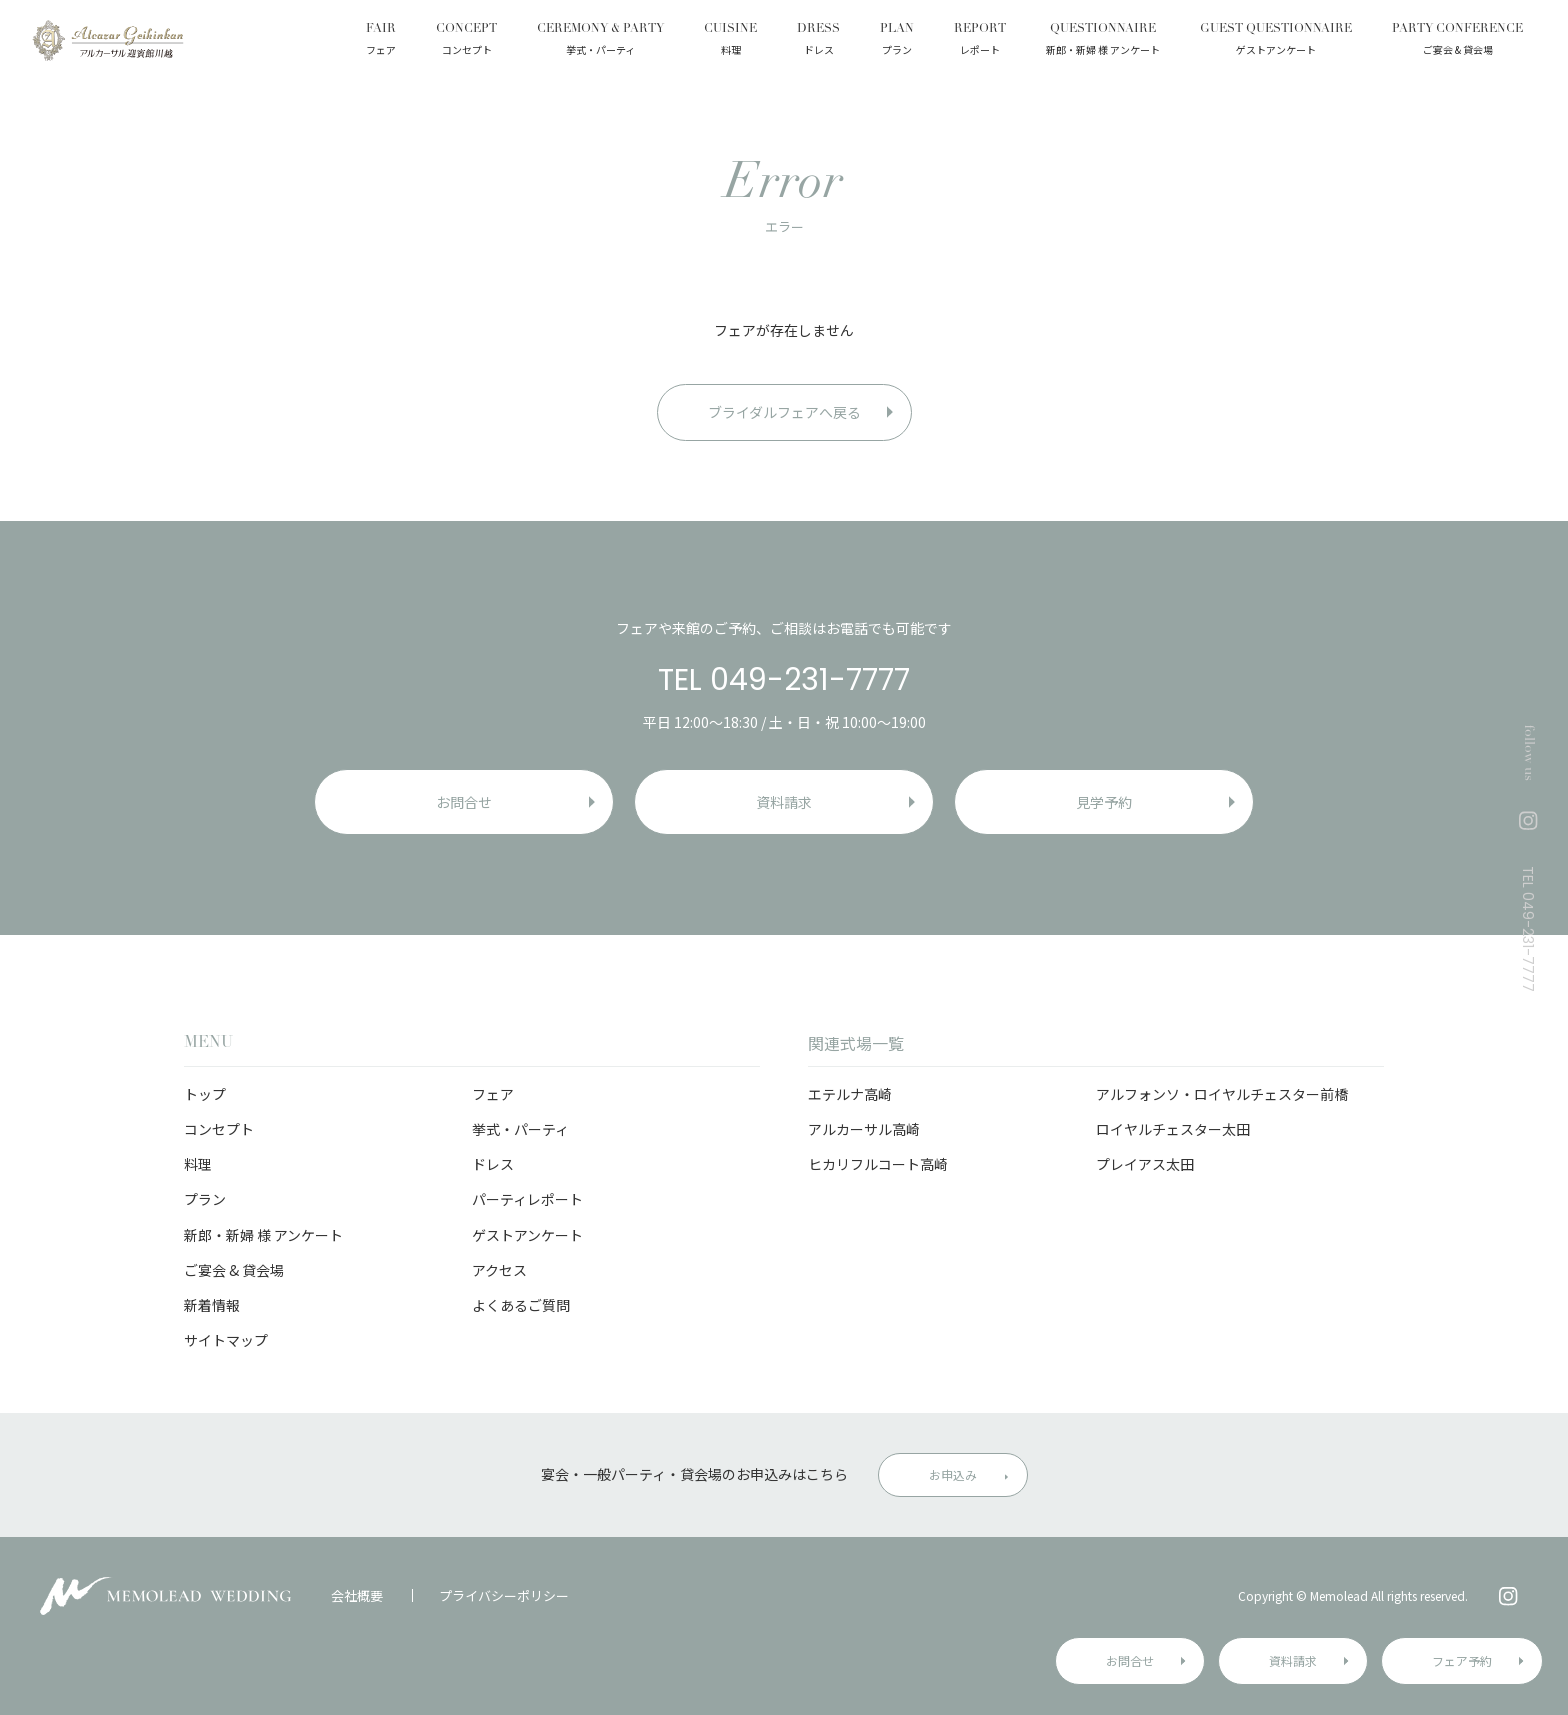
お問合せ (1130, 1660)
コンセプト (219, 1129)
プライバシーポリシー (504, 1595)
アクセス (499, 1270)
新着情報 (212, 1305)
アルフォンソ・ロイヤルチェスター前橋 (1222, 1094)
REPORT (980, 41)
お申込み (953, 1474)
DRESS (818, 41)
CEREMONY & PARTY (600, 41)
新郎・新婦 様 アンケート (263, 1235)
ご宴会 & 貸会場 (234, 1270)
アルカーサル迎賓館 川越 (107, 40)
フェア (493, 1094)
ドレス (493, 1164)
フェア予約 (1462, 1660)
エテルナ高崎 (850, 1094)
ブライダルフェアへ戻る (784, 412)
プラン (205, 1199)
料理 (198, 1164)
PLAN (897, 41)
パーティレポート (527, 1199)
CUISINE (730, 41)
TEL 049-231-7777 (784, 680)
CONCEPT (466, 41)
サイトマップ (226, 1340)
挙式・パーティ (520, 1129)
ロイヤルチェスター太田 (1173, 1129)
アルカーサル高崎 (864, 1129)
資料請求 (1293, 1660)
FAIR (381, 41)
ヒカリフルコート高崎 (878, 1164)
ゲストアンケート (527, 1235)
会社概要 (357, 1595)
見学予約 (1104, 802)
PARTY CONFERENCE (1457, 41)
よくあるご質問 (521, 1305)
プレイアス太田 (1145, 1164)
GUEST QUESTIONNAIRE (1276, 41)
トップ (205, 1094)
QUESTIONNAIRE (1103, 41)
